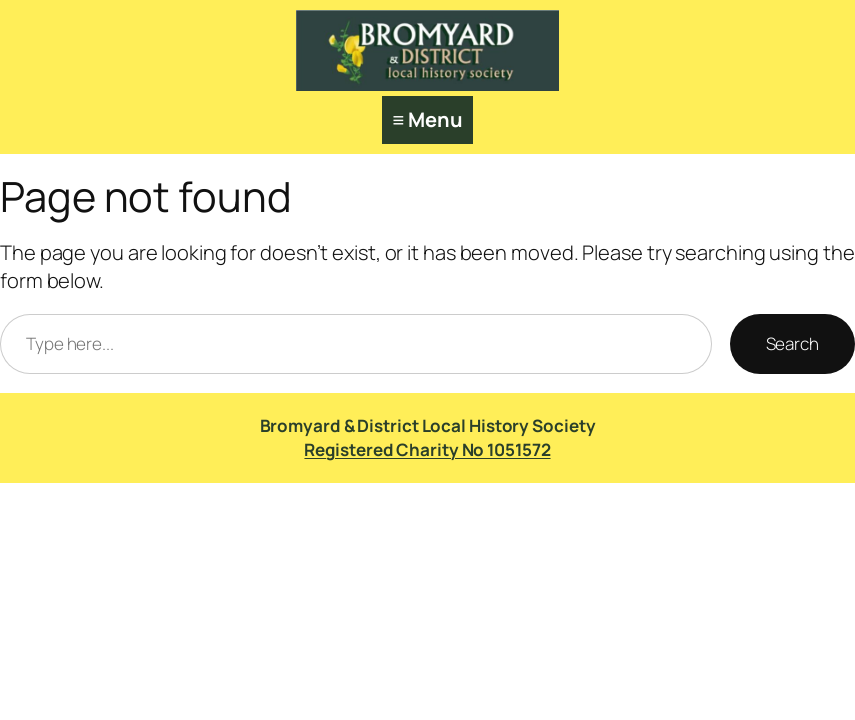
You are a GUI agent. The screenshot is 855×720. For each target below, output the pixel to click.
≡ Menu (427, 119)
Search (792, 343)
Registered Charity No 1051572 (427, 449)
